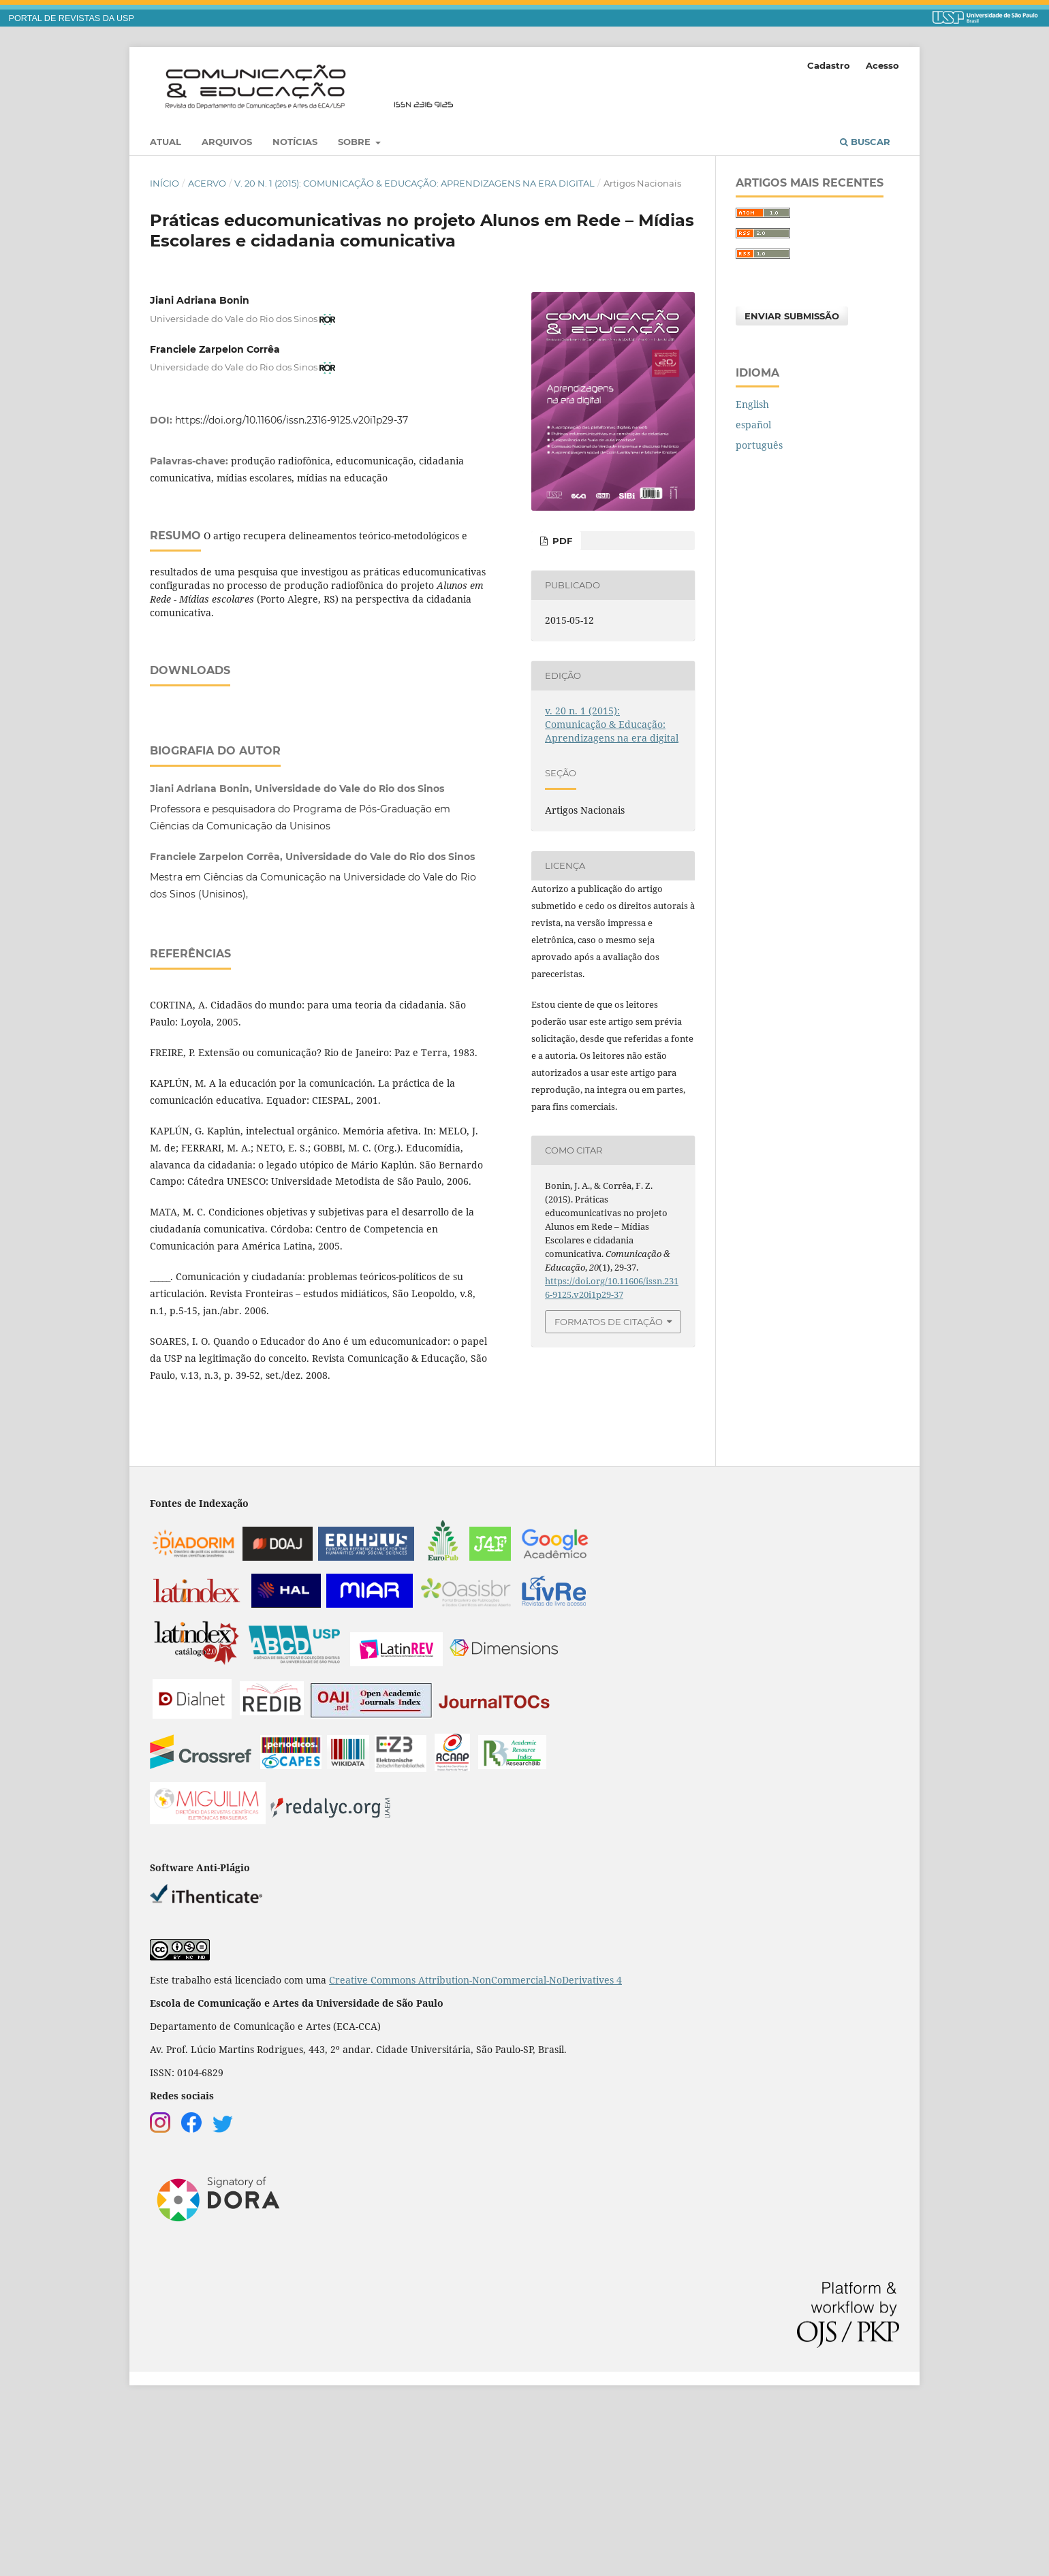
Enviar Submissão (792, 316)
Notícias (294, 141)
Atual (165, 141)
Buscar (865, 141)
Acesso (882, 65)
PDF (561, 540)
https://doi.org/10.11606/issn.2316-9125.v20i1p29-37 (291, 420)
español (753, 424)
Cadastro (828, 65)
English (752, 404)
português (759, 445)
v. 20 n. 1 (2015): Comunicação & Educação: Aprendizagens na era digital (414, 183)
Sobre (355, 141)
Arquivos (227, 141)
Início (164, 183)
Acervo (207, 183)
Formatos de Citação (608, 1321)
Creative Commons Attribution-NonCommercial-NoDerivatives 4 (475, 2150)
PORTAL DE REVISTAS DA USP (71, 18)
